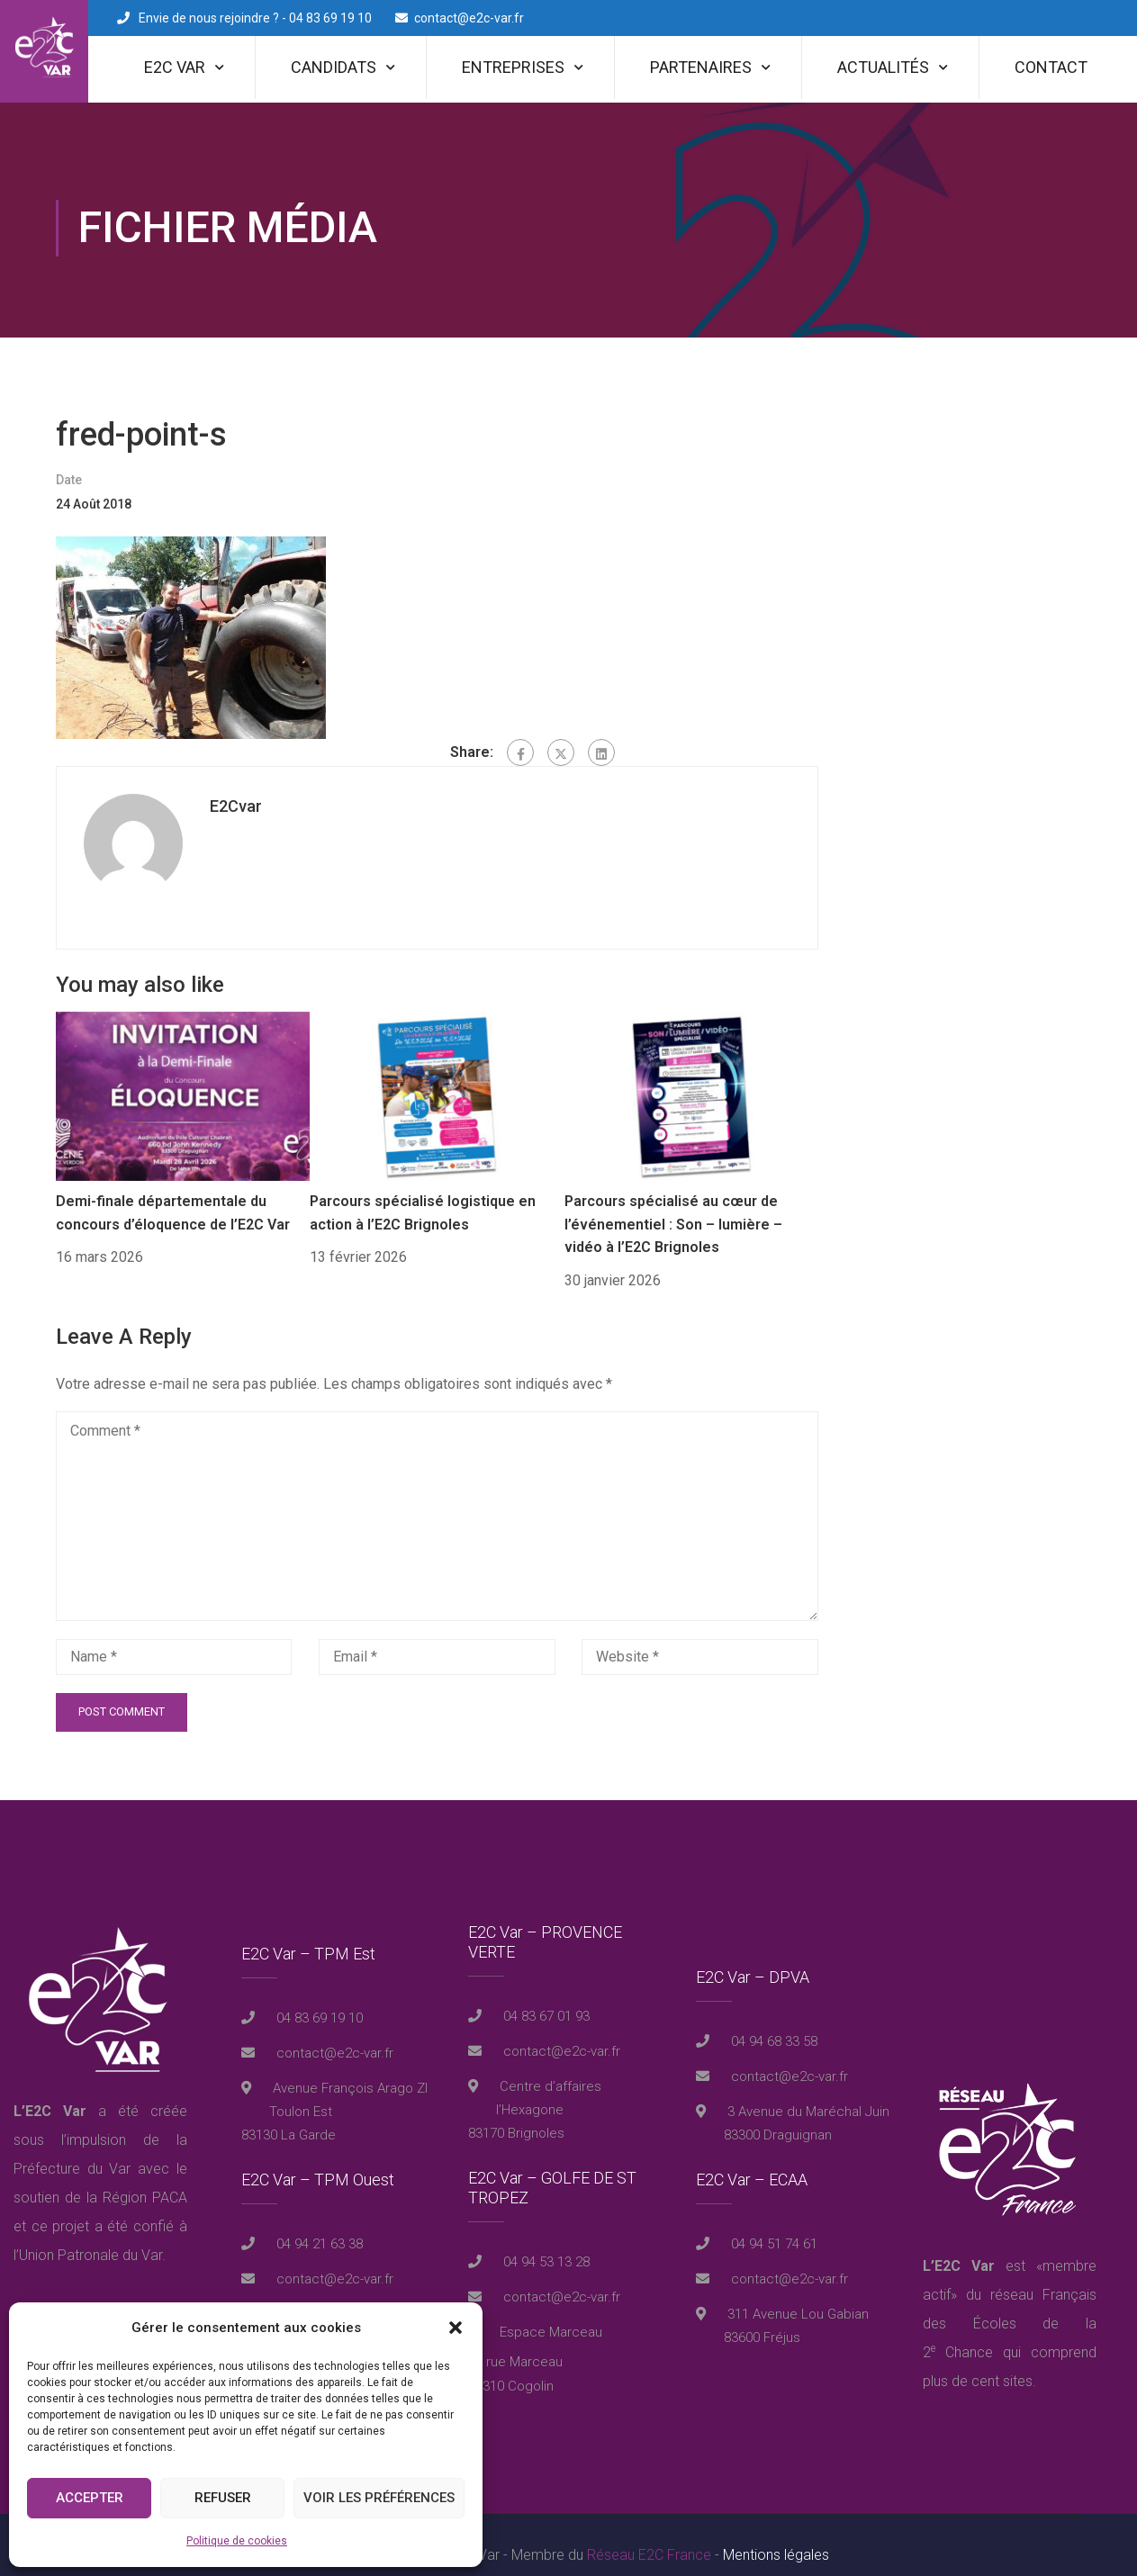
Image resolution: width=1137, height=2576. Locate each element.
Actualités (883, 67)
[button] (456, 2328)
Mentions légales (776, 2535)
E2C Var (174, 67)
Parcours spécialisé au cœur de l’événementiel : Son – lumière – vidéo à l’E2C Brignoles (673, 1204)
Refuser (222, 2498)
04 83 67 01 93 (545, 1996)
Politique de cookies (236, 2541)
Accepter (89, 2498)
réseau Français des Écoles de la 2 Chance (1009, 2303)
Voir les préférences (379, 2498)
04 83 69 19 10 (318, 1998)
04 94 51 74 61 (772, 2224)
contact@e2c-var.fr (469, 18)
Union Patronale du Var (90, 2235)
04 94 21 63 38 (318, 2224)
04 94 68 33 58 (772, 2021)
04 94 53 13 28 (545, 2242)
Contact (1051, 67)
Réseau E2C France (649, 2535)
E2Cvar (236, 786)
